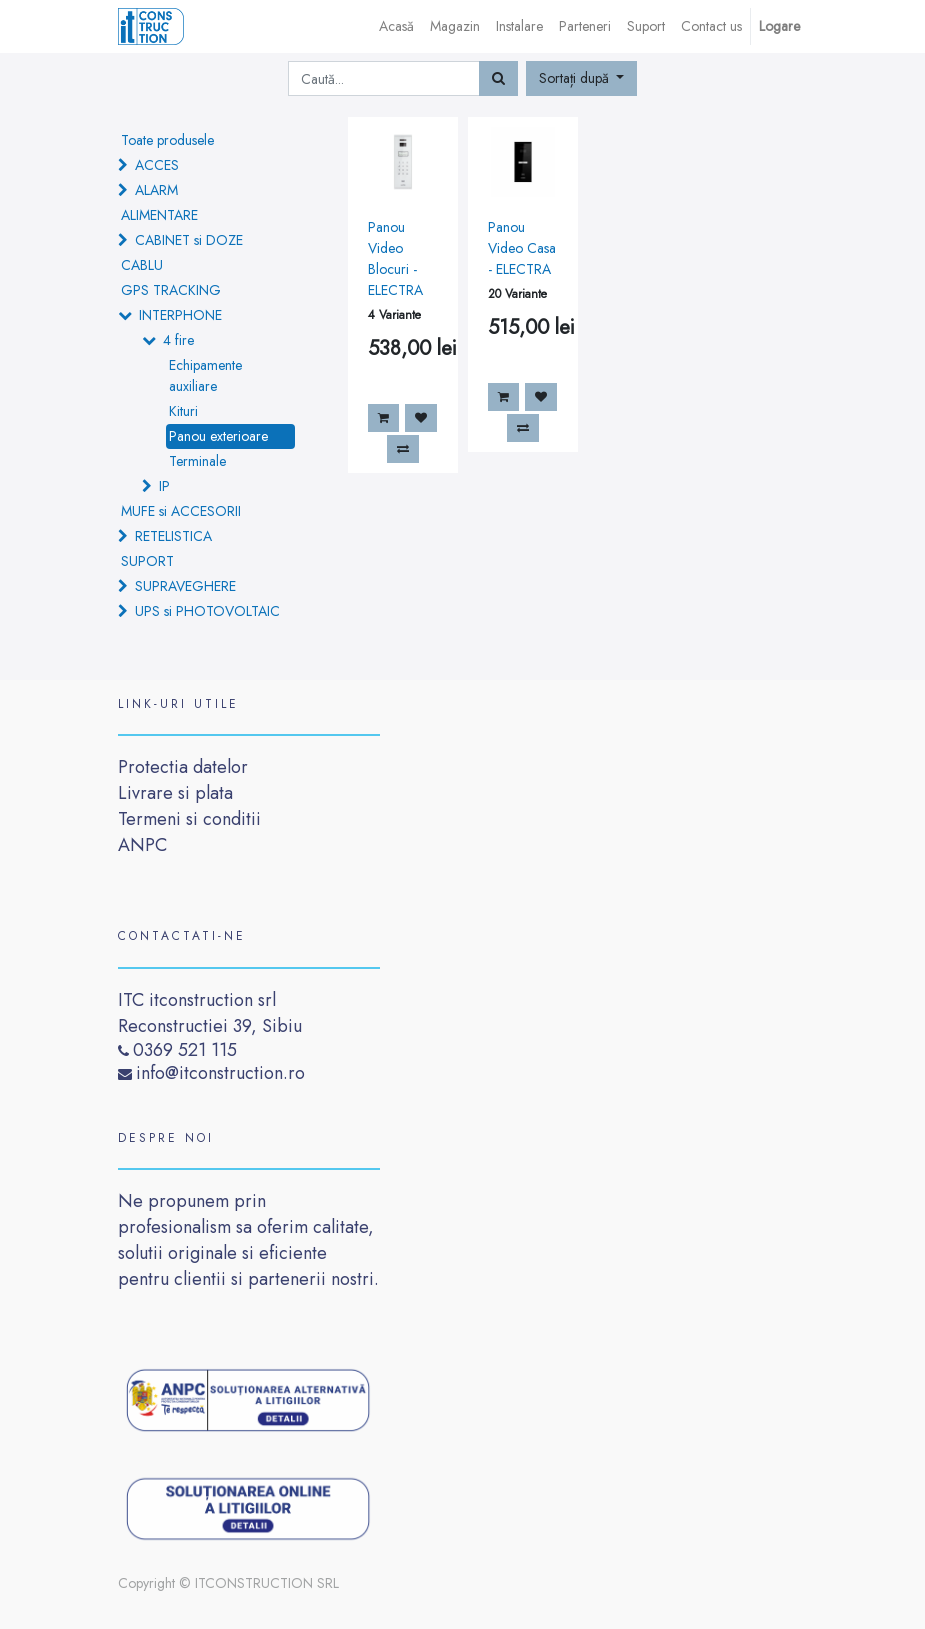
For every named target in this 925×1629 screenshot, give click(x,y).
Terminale (197, 461)
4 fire (178, 340)
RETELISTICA (173, 536)
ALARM (156, 190)
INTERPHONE (180, 315)
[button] (582, 78)
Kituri (183, 411)
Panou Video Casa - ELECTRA (522, 248)
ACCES (157, 165)
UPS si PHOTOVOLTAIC (207, 611)
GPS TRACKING (171, 290)
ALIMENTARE (159, 215)
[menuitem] (396, 26)
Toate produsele (167, 140)
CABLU (142, 265)
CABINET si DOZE (189, 240)
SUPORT (147, 561)
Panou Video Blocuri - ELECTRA (395, 258)
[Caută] (498, 78)
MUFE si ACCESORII (181, 511)
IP (164, 486)
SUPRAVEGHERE (185, 586)
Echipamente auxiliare (205, 375)
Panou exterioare (218, 436)
